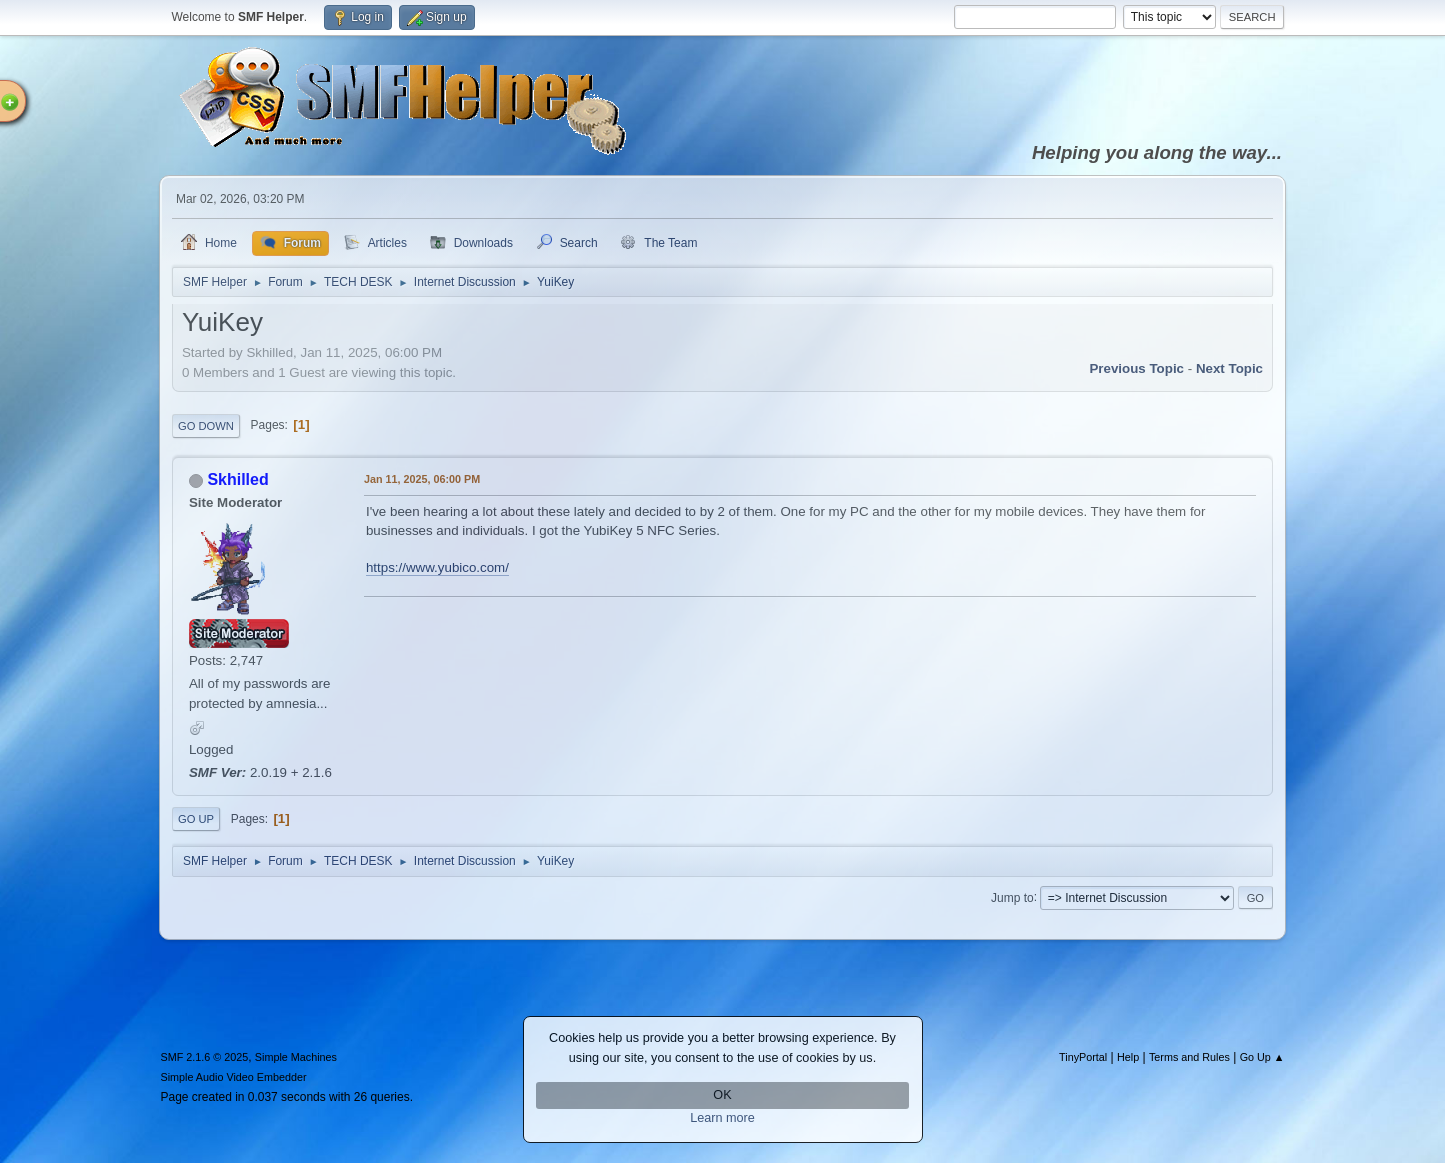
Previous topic (1136, 368)
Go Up (196, 819)
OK (722, 1095)
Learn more (722, 1118)
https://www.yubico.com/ (437, 567)
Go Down (206, 426)
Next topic (1229, 368)
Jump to (1012, 897)
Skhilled (237, 479)
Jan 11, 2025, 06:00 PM (422, 479)
